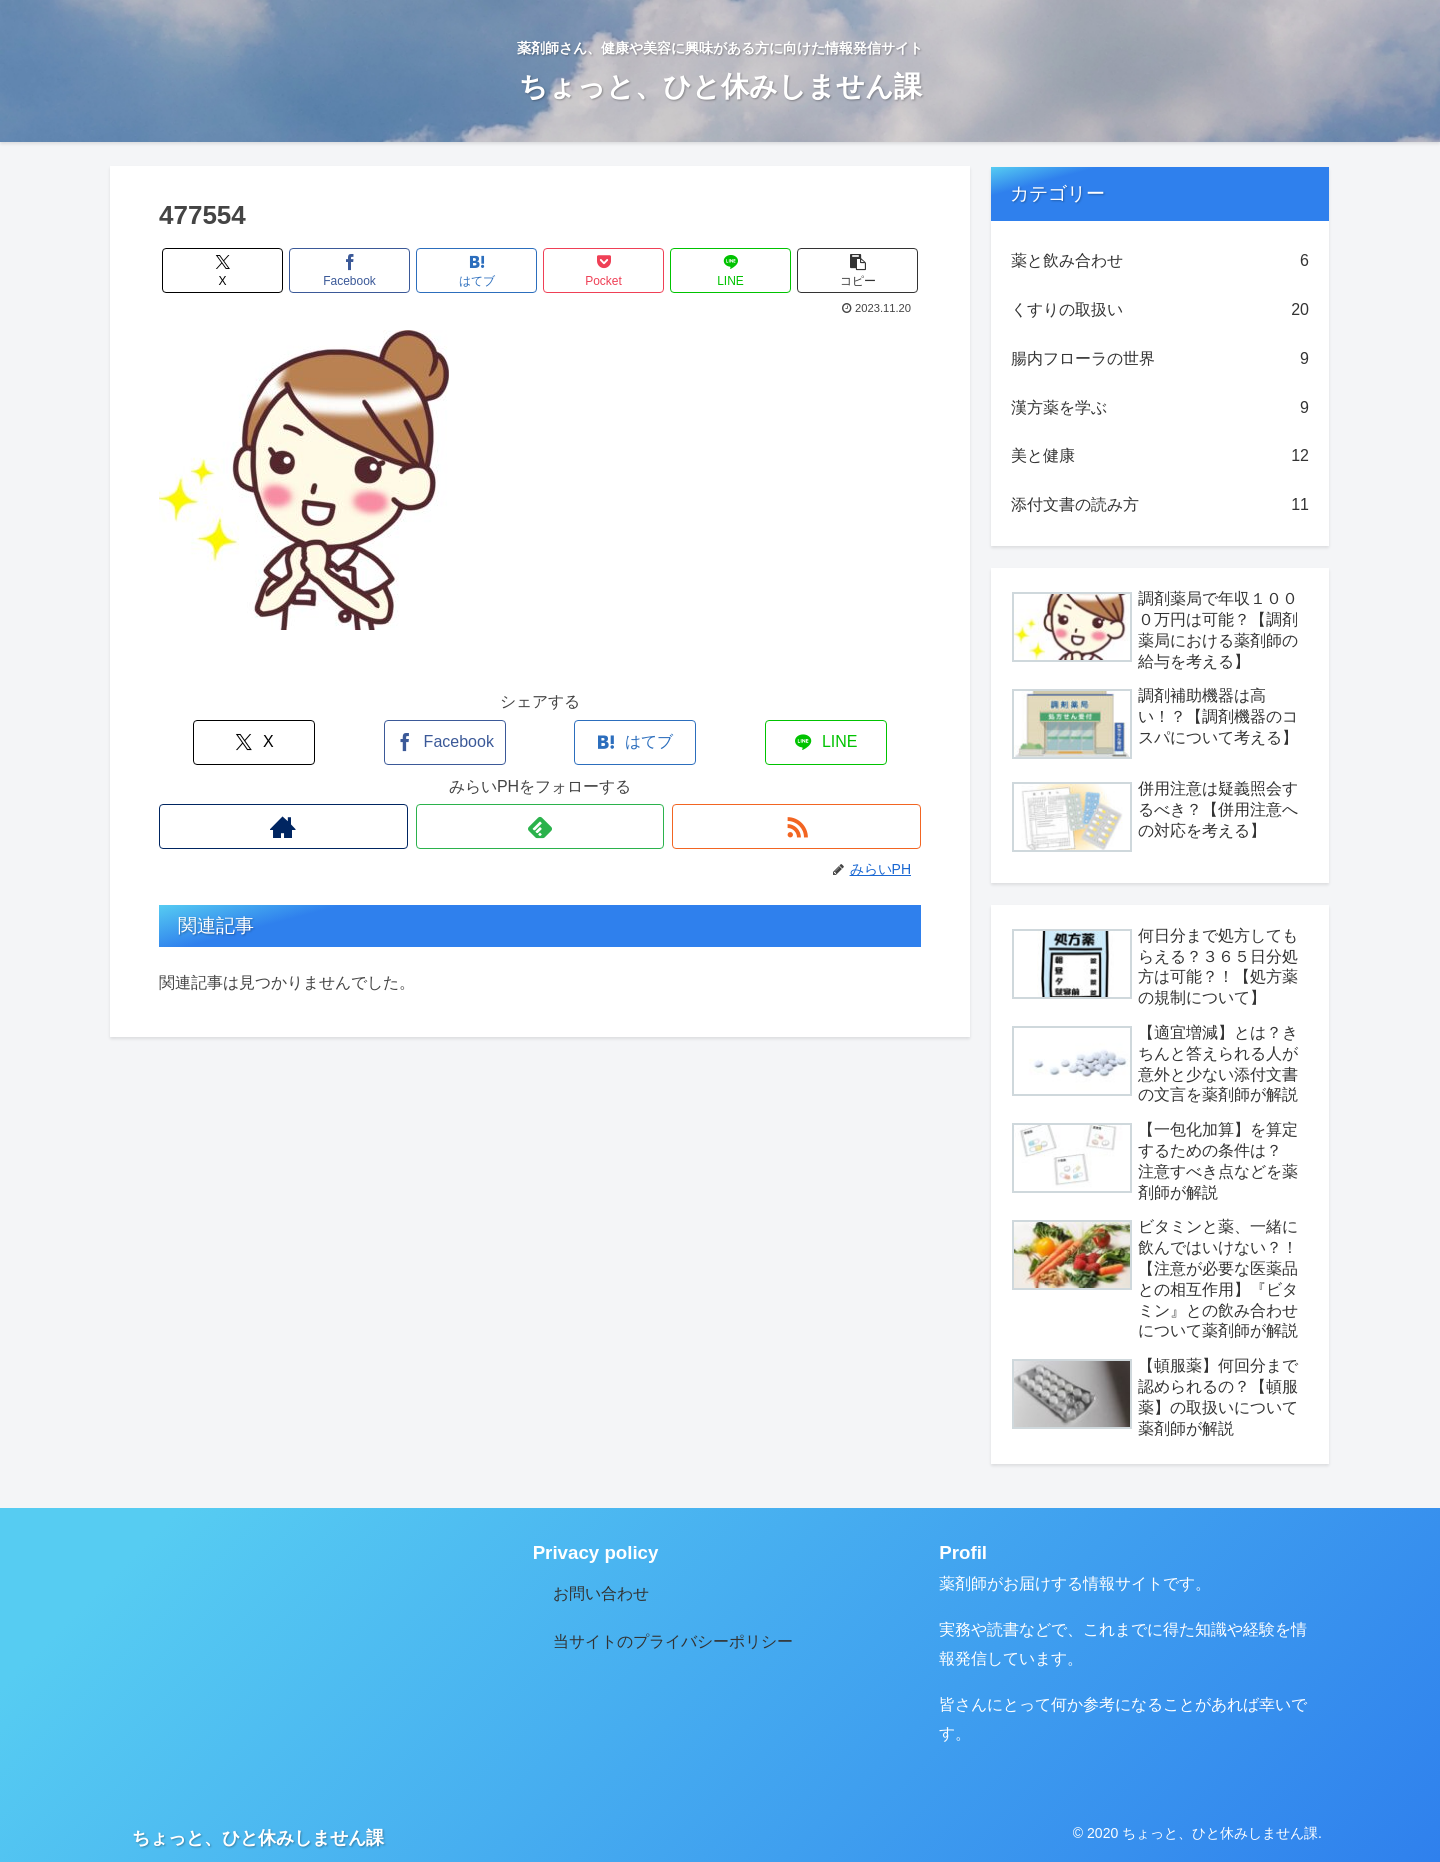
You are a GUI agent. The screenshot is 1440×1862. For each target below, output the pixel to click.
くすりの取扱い (1160, 310)
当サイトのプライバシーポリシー (673, 1641)
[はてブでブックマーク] (477, 270)
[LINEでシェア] (731, 270)
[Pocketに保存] (604, 270)
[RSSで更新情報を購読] (796, 826)
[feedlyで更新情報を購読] (540, 826)
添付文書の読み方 (1160, 505)
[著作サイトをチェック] (283, 826)
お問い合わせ (601, 1593)
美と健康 (1160, 456)
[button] (858, 270)
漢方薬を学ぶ (1160, 408)
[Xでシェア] (223, 270)
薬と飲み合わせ (1160, 261)
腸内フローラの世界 (1160, 359)
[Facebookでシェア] (350, 270)
